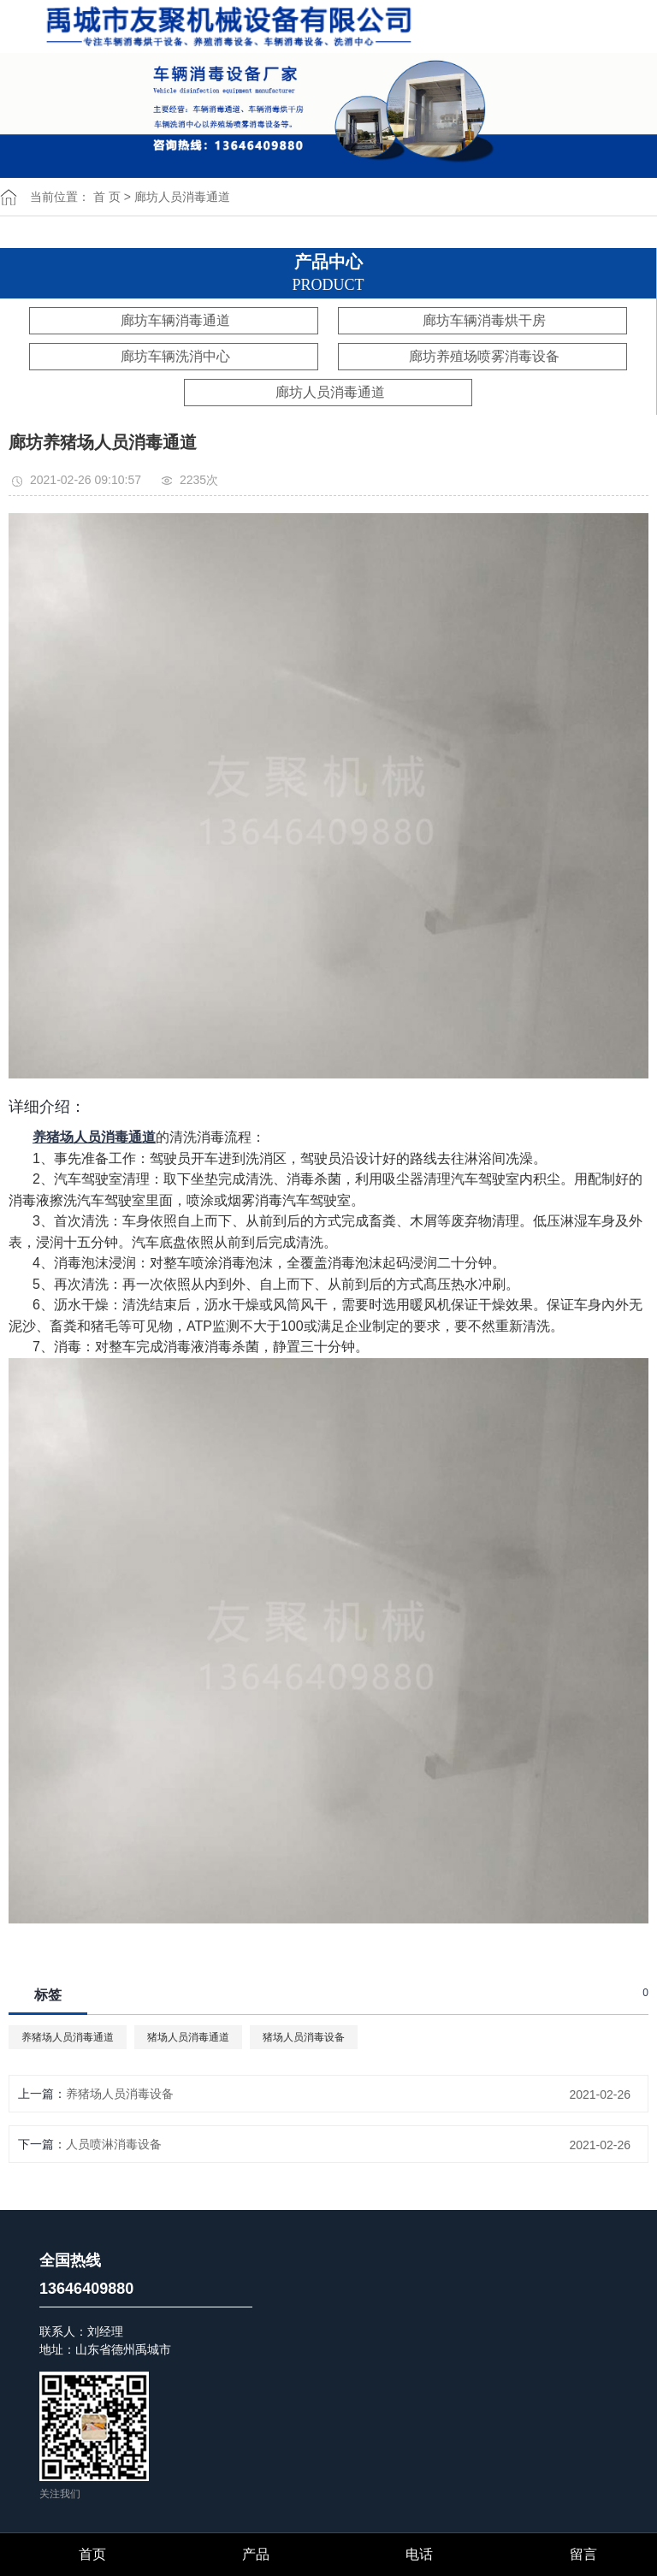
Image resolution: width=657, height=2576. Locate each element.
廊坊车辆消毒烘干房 (484, 320)
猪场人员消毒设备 (304, 2037)
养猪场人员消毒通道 (67, 2037)
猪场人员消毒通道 (188, 2037)
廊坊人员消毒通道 (182, 197)
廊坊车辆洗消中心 (175, 356)
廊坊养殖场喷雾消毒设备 (484, 356)
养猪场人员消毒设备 (120, 2093)
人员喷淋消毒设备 (114, 2144)
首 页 (107, 197)
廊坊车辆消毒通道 (175, 320)
